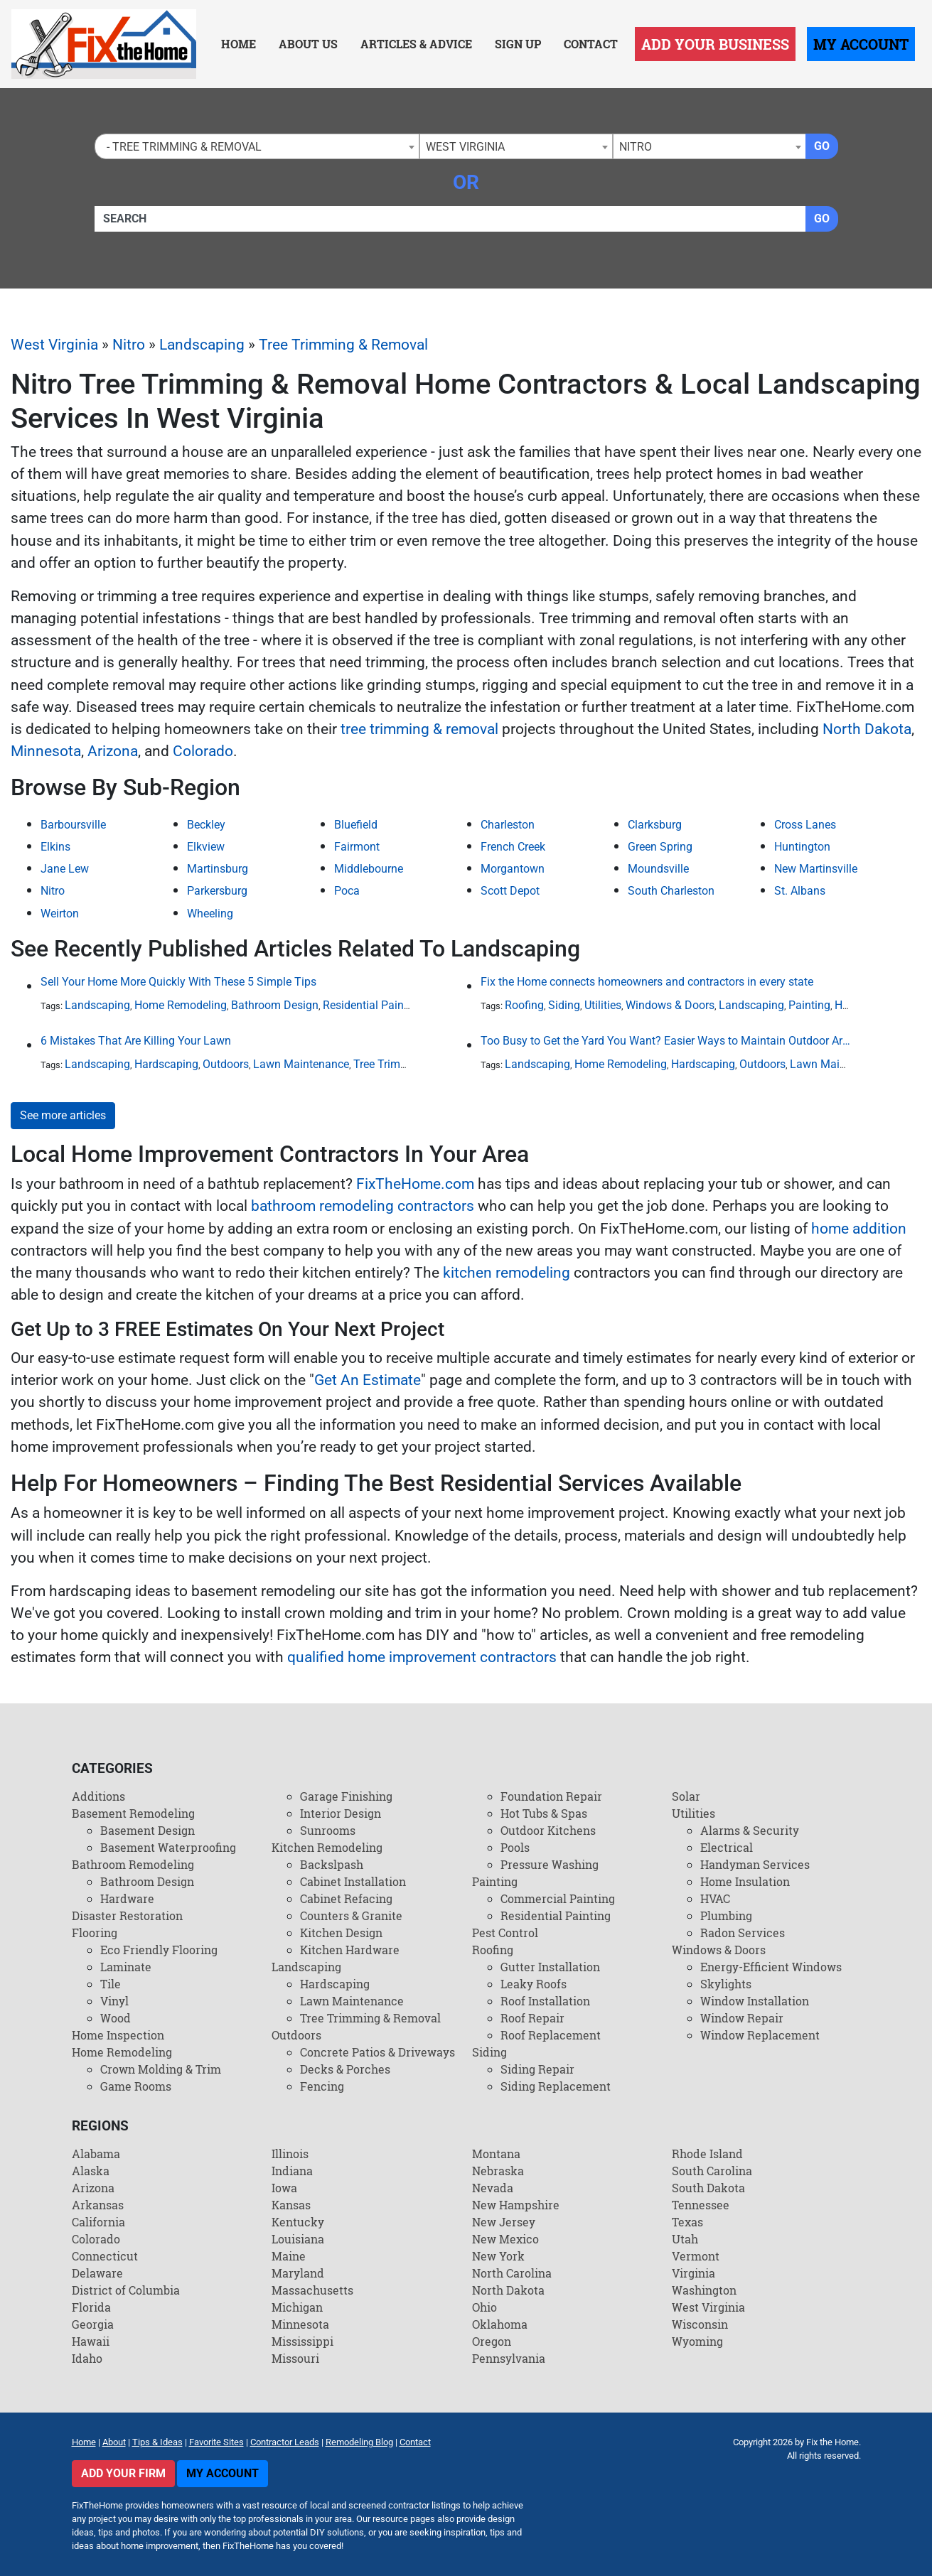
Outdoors (226, 1064)
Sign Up (518, 43)
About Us (308, 43)
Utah (685, 2238)
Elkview (206, 846)
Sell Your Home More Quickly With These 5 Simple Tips (178, 981)
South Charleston (671, 891)
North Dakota (867, 729)
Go (822, 146)
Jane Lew (65, 868)
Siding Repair (537, 2069)
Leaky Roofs (533, 1983)
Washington (704, 2290)
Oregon (491, 2341)
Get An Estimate (367, 1380)
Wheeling (210, 913)
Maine (289, 2255)
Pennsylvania (508, 2358)
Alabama (96, 2153)
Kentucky (298, 2221)
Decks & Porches (345, 2069)
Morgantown (513, 868)
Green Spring (660, 846)
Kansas (291, 2204)
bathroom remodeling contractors (362, 1205)
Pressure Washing (549, 1864)
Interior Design (340, 1813)
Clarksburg (655, 824)
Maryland (298, 2272)
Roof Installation (545, 2000)
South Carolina (712, 2170)
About (114, 2442)
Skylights (725, 1983)
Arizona (112, 751)
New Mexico (505, 2238)
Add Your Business (715, 44)
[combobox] (257, 146)
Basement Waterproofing (168, 1847)
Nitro (128, 344)
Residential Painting (373, 1005)
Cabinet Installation (353, 1881)
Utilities (602, 1005)
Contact (591, 43)
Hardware (127, 1898)
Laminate (125, 1966)
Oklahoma (499, 2324)
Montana (496, 2153)
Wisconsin (700, 2324)
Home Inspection (118, 2034)
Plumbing (726, 1915)
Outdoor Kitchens (548, 1830)
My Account (861, 44)
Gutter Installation (550, 1966)
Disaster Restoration (127, 1915)
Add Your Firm (123, 2473)
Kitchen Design (341, 1932)
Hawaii (90, 2341)
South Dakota (708, 2187)
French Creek (513, 846)
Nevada (492, 2187)
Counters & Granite (351, 1915)
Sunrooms (327, 1830)
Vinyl (114, 2000)
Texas (687, 2221)
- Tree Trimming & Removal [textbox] (181, 146)
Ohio (484, 2307)
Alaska (90, 2170)
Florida (91, 2307)
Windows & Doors (670, 1005)
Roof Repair (532, 2017)
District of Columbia (126, 2290)
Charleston (508, 824)
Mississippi (302, 2341)
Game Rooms (135, 2086)
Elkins (55, 846)
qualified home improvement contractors (422, 1657)
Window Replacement (760, 2034)
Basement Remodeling (133, 1813)
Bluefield (355, 824)
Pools (515, 1847)
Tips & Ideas (157, 2442)
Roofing (524, 1005)
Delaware (97, 2272)
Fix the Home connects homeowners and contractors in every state (647, 981)
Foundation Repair (551, 1796)
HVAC (715, 1898)
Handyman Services (755, 1864)
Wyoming (697, 2341)
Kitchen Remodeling (327, 1847)
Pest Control (505, 1932)
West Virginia (54, 344)
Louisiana (298, 2238)
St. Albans (799, 891)
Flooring (94, 1932)
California (98, 2221)
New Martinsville (815, 868)
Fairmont (357, 846)
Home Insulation (745, 1881)
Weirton (60, 913)
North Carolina (512, 2272)
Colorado (203, 751)
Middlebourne (368, 868)
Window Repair (741, 2017)
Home (238, 43)
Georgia (93, 2324)
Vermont (695, 2255)
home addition (858, 1228)
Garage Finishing (346, 1796)
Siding (564, 1005)
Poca (347, 891)
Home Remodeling (180, 1005)
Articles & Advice (416, 43)
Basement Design (147, 1830)
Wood (115, 2017)
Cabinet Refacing (346, 1898)
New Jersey (503, 2221)
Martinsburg (217, 868)
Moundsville (658, 868)
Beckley (206, 824)
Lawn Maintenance (301, 1064)
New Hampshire (515, 2204)
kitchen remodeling (506, 1272)
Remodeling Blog (359, 2442)
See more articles (63, 1115)
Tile (110, 1983)
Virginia (693, 2272)
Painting (809, 1005)
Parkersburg (217, 891)
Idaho (87, 2358)
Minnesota (46, 751)
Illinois (290, 2153)
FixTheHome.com (415, 1183)
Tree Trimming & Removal (343, 344)
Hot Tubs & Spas (543, 1813)
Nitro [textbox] (635, 146)
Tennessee (700, 2204)
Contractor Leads (284, 2442)
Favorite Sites (216, 2442)
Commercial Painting (557, 1898)
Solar (686, 1796)
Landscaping (202, 344)
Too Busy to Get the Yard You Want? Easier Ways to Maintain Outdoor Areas (665, 1040)
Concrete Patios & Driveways (377, 2051)
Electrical (726, 1847)
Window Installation (754, 2000)
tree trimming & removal (419, 729)
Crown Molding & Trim (160, 2069)
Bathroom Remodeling (133, 1864)
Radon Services (742, 1932)
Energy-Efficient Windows (771, 1966)
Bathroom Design (274, 1005)
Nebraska (498, 2170)
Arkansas (98, 2204)
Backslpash (331, 1864)
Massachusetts (312, 2290)
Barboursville (73, 824)
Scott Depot (510, 891)
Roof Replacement (550, 2034)
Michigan (297, 2307)
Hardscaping (166, 1064)
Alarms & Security (749, 1830)
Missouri (295, 2358)
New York (498, 2255)
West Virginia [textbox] (465, 146)
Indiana (292, 2170)
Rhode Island (707, 2153)
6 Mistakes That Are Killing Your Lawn (136, 1040)
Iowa (284, 2187)
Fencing (322, 2086)
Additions (98, 1796)
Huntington (802, 846)
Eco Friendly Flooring (159, 1949)
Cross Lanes (805, 824)
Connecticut (105, 2255)
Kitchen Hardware (350, 1949)
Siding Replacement (555, 2086)
